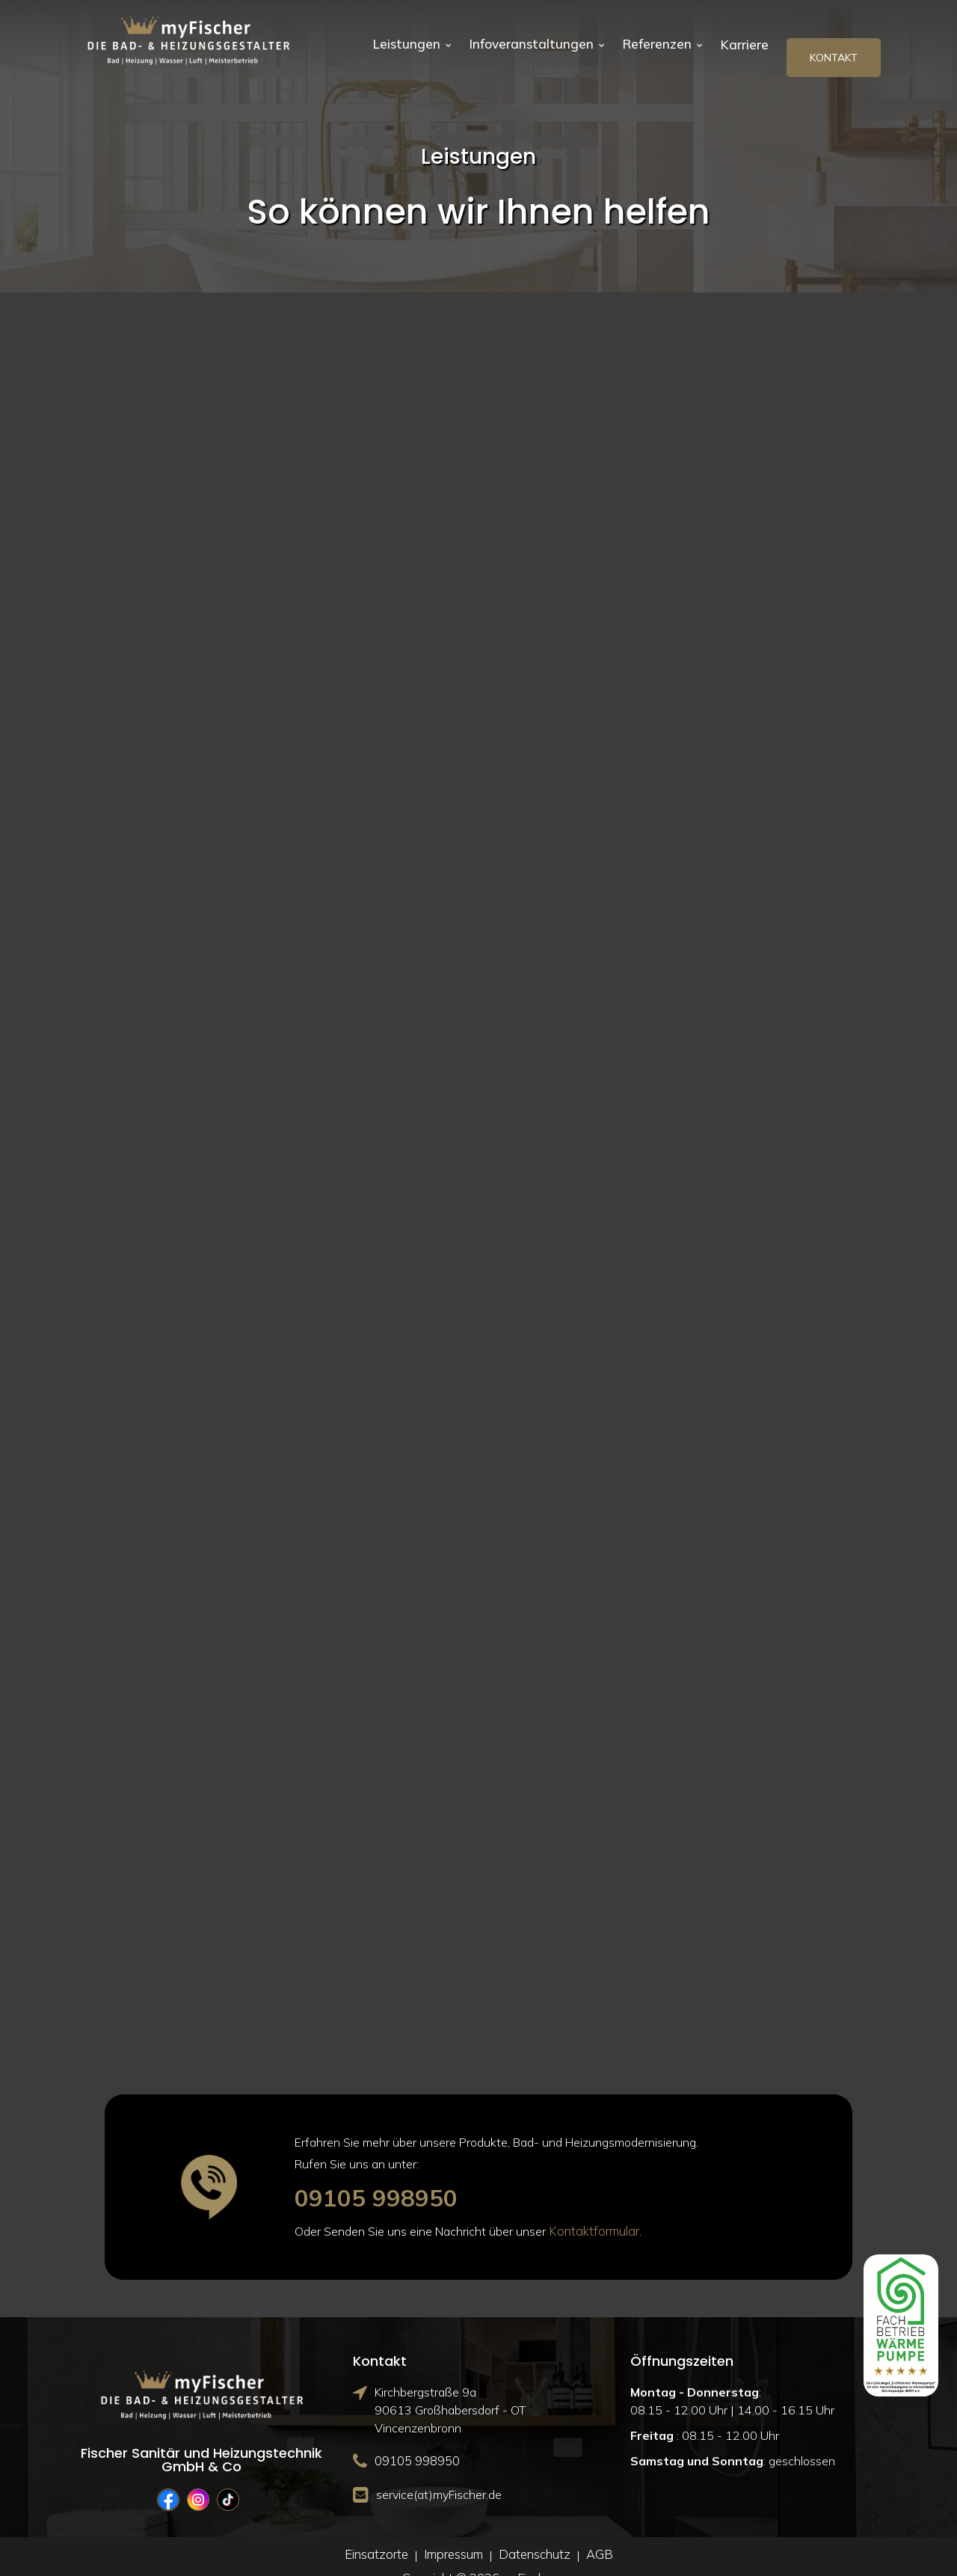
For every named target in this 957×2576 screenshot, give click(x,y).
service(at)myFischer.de (439, 2475)
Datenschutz (533, 2535)
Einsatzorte (379, 2535)
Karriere (743, 40)
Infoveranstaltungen (536, 40)
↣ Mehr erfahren (120, 822)
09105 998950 (389, 2178)
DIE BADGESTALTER (315, 710)
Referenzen (658, 40)
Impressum (454, 2535)
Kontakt (834, 40)
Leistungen (416, 40)
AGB (595, 2535)
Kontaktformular (592, 2213)
